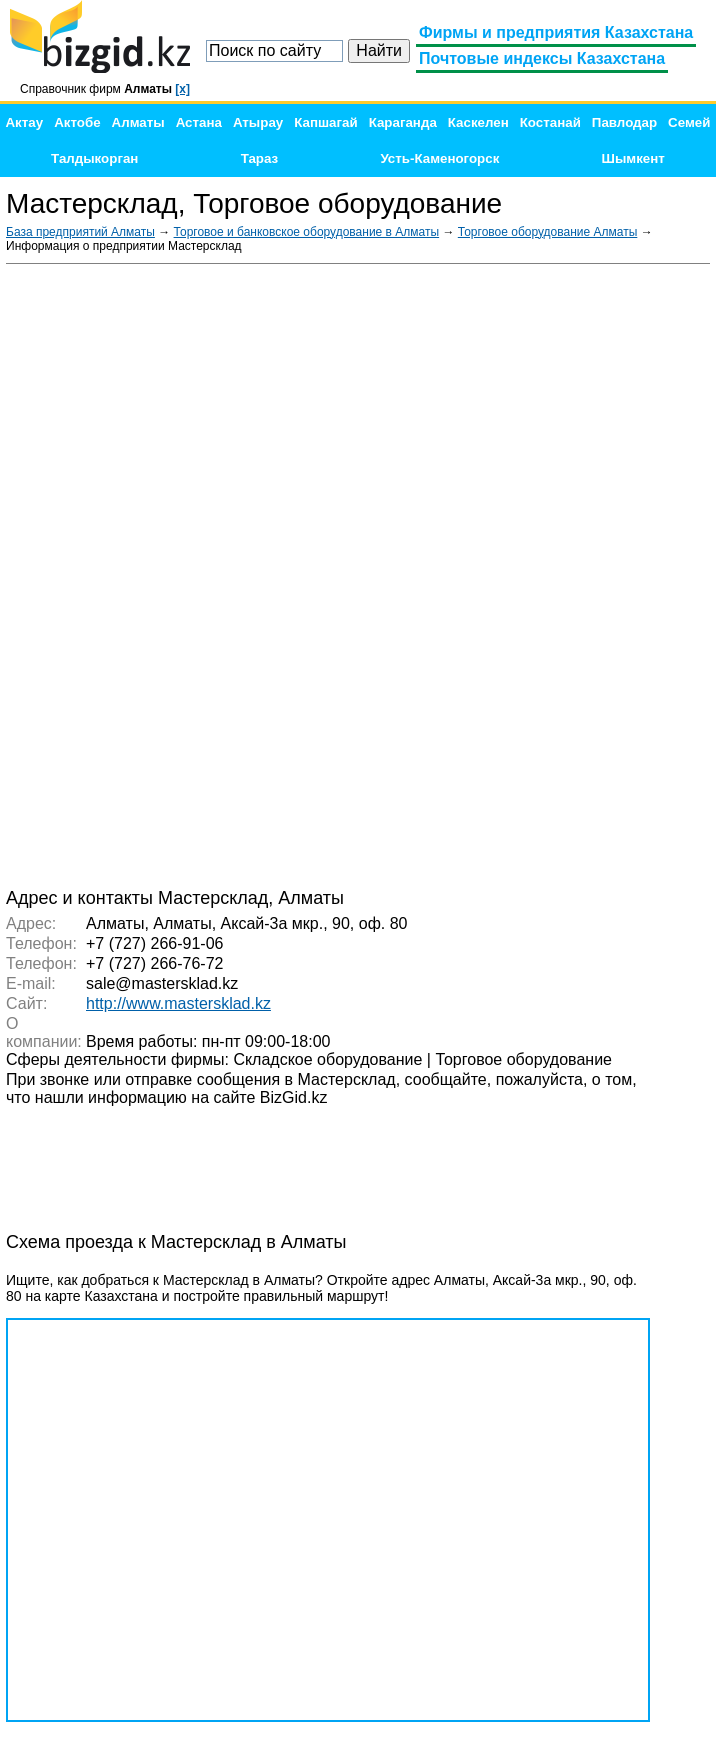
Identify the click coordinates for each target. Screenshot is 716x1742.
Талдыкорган (94, 158)
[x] (182, 89)
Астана (199, 122)
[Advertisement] (560, 574)
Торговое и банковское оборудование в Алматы (307, 232)
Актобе (77, 122)
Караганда (403, 122)
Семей (689, 122)
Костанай (550, 122)
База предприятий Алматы (80, 232)
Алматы (138, 122)
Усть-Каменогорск (439, 158)
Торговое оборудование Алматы (548, 232)
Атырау (258, 122)
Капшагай (325, 122)
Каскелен (478, 122)
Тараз (260, 158)
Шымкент (633, 158)
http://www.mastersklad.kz (178, 1003)
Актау (24, 122)
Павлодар (624, 122)
